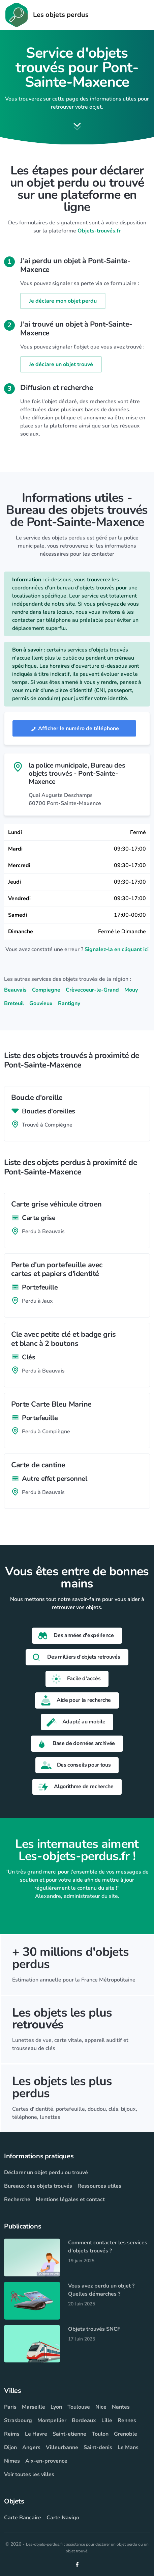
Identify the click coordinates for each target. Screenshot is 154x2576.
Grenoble (125, 2434)
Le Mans (128, 2447)
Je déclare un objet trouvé (61, 364)
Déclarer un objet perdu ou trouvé (46, 2172)
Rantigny (69, 1003)
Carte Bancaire (22, 2517)
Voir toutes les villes (29, 2474)
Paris (10, 2407)
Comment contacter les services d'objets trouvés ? (107, 2246)
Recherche (17, 2199)
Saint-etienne (69, 2434)
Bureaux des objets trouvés (38, 2186)
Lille (106, 2420)
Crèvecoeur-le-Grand (92, 990)
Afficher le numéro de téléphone (74, 728)
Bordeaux (84, 2420)
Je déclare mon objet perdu (63, 301)
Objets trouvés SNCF (94, 2329)
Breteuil (14, 1003)
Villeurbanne (62, 2447)
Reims (12, 2434)
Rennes (127, 2420)
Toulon (100, 2434)
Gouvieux (41, 1003)
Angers (31, 2447)
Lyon (56, 2407)
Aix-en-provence (46, 2461)
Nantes (121, 2407)
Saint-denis (98, 2447)
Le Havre (36, 2434)
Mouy (131, 990)
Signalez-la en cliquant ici (117, 949)
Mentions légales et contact (70, 2199)
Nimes (12, 2461)
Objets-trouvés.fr (99, 230)
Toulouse (78, 2407)
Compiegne (46, 990)
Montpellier (51, 2420)
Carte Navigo (63, 2517)
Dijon (10, 2447)
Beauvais (15, 990)
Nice (100, 2407)
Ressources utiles (99, 2186)
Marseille (33, 2407)
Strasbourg (18, 2420)
